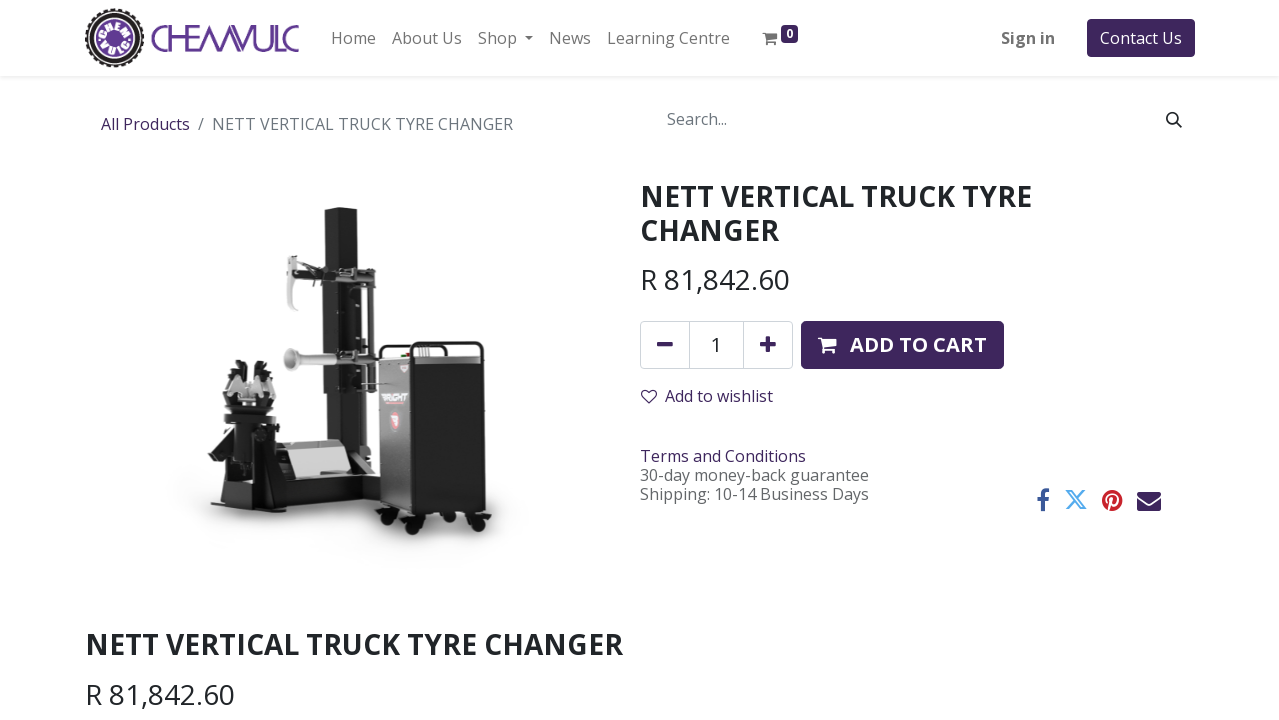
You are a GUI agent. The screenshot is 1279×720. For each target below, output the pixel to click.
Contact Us (1141, 38)
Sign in (1028, 38)
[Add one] (768, 345)
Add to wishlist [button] (707, 396)
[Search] (1174, 119)
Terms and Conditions (723, 456)
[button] (902, 345)
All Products (145, 124)
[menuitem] (353, 38)
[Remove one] (665, 345)
